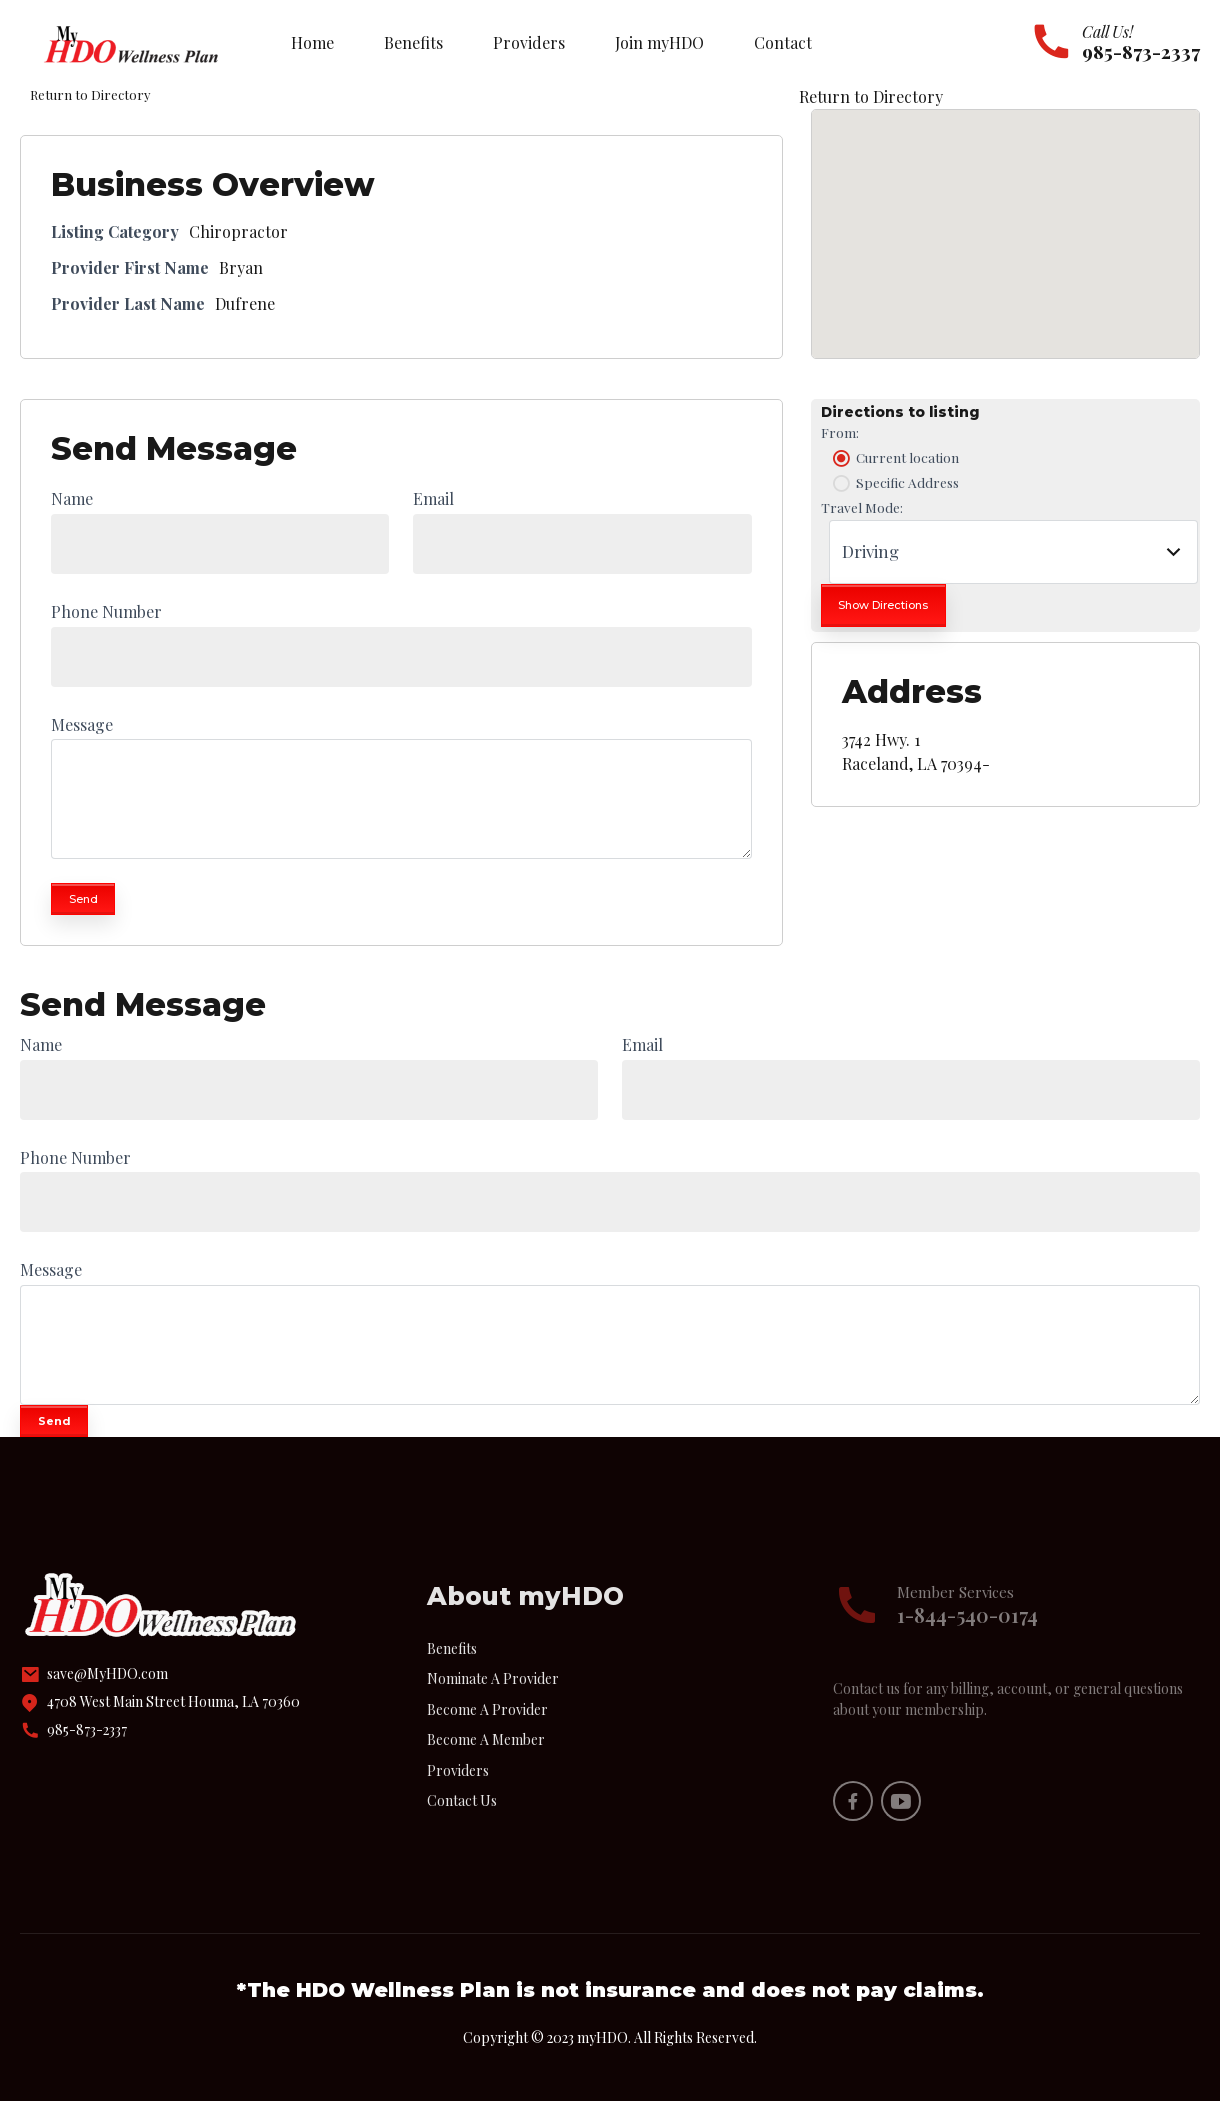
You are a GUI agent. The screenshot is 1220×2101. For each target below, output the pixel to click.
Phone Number (106, 611)
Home (312, 42)
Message (82, 724)
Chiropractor (238, 231)
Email (433, 498)
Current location (894, 458)
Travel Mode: (862, 507)
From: (840, 432)
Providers (529, 42)
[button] (1005, 215)
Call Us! (1107, 31)
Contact (783, 42)
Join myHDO (659, 42)
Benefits (413, 42)
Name (72, 498)
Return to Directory (871, 96)
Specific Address (894, 483)
